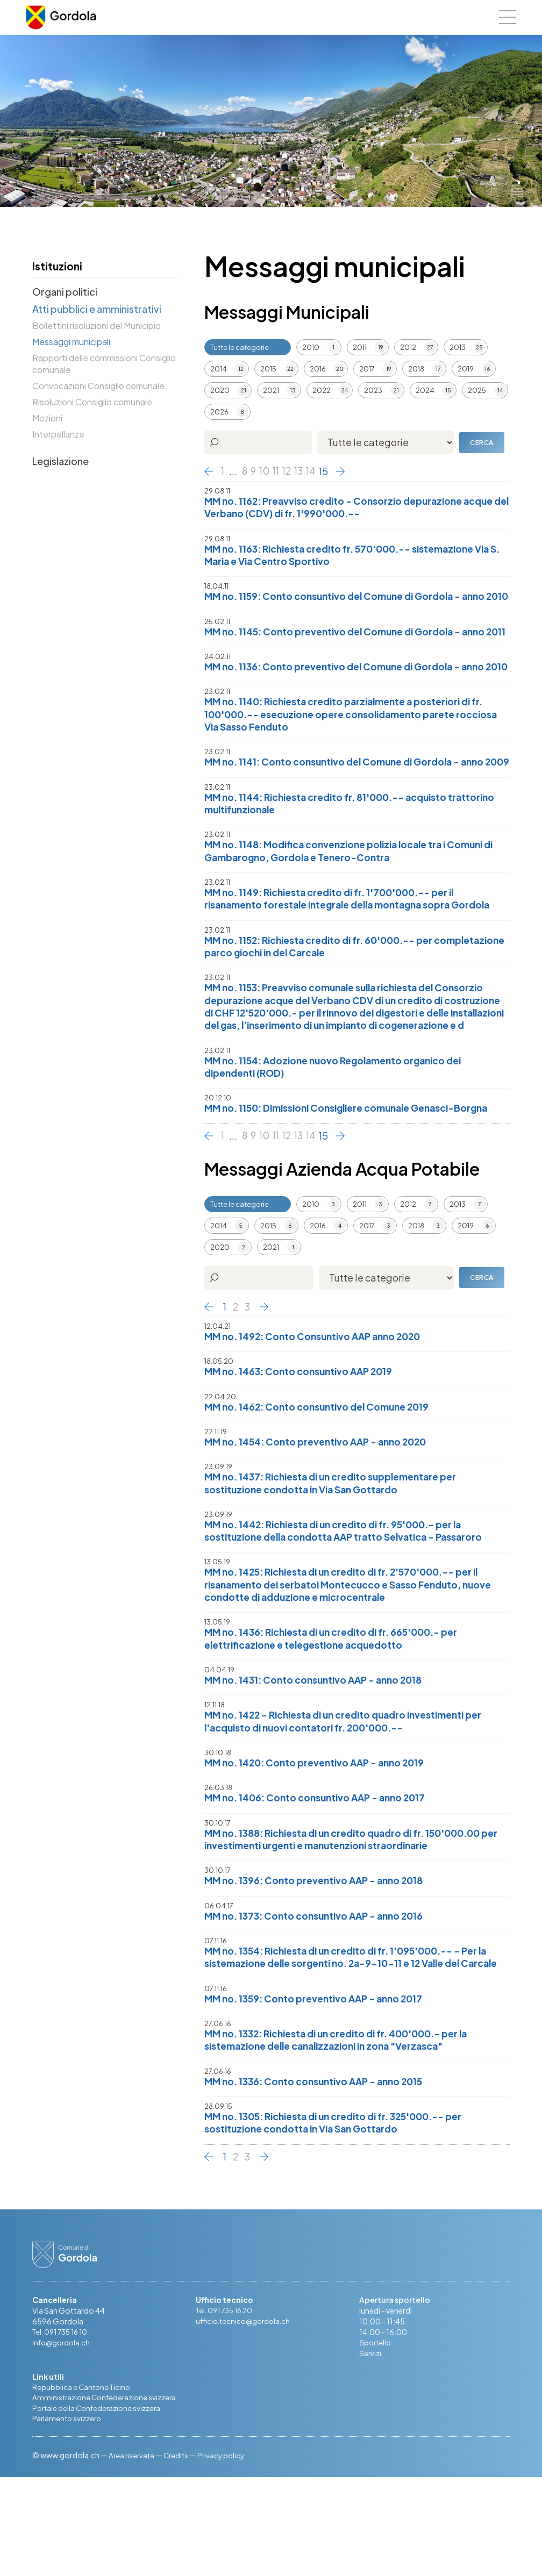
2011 (360, 347)
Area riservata (132, 2554)
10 (265, 471)
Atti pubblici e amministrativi (96, 309)
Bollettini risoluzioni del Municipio (96, 325)
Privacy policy (225, 2554)
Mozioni (47, 418)
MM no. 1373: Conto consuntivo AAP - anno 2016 (318, 1997)
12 (290, 471)
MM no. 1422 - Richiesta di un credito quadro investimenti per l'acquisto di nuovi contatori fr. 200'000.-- (351, 1800)
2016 (318, 368)
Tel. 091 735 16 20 (227, 2408)
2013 (458, 347)
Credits (179, 2554)
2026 (219, 411)
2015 (268, 368)
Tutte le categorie (239, 347)
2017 (367, 368)
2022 (321, 390)
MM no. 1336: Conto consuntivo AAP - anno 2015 (318, 2178)
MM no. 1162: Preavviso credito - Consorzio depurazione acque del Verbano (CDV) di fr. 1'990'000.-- (355, 507)
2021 (271, 390)
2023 (373, 390)
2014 (218, 368)
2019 (466, 368)
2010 (310, 347)
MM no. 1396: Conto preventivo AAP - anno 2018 (318, 1962)
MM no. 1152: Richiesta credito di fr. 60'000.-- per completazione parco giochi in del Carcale (325, 1004)
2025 (477, 390)
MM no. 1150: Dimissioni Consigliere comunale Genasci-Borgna (354, 1182)
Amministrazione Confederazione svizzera (106, 2496)
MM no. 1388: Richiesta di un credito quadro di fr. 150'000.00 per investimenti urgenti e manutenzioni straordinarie (350, 1920)
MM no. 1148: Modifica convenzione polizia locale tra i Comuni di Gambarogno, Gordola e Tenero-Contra (356, 907)
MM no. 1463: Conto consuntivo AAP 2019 (302, 1446)
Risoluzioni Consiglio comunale (92, 401)
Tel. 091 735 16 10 (62, 2429)
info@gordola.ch (63, 2440)
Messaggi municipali (71, 341)
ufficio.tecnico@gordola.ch (245, 2418)
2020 (220, 390)
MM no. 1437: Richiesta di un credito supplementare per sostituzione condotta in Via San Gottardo (337, 1558)
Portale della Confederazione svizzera (98, 2506)
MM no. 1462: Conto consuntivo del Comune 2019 (321, 1481)
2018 (416, 368)
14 (315, 471)
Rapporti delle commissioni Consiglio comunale (104, 363)
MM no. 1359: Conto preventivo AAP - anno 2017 (318, 2094)
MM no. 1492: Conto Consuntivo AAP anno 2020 (317, 1410)
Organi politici (64, 291)
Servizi (370, 2451)
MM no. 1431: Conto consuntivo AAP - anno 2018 (318, 1758)
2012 (408, 347)
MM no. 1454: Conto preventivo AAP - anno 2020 (321, 1517)
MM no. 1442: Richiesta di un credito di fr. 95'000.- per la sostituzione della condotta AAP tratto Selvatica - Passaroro (349, 1607)
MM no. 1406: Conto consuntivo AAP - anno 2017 (320, 1878)
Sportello (376, 2440)
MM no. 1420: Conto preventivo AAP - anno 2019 (319, 1842)
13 (302, 471)
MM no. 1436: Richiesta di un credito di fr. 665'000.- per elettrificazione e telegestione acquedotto (338, 1716)
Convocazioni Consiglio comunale (98, 385)
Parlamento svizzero (68, 2517)
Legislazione (60, 461)
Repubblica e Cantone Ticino (82, 2485)
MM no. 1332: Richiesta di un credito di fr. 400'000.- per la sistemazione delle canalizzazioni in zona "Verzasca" (344, 2136)
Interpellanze (58, 434)
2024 (425, 390)
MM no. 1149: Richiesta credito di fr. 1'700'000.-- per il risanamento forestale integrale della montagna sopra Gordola (355, 956)
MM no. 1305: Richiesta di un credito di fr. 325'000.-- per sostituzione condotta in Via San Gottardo (341, 2219)
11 (278, 471)
